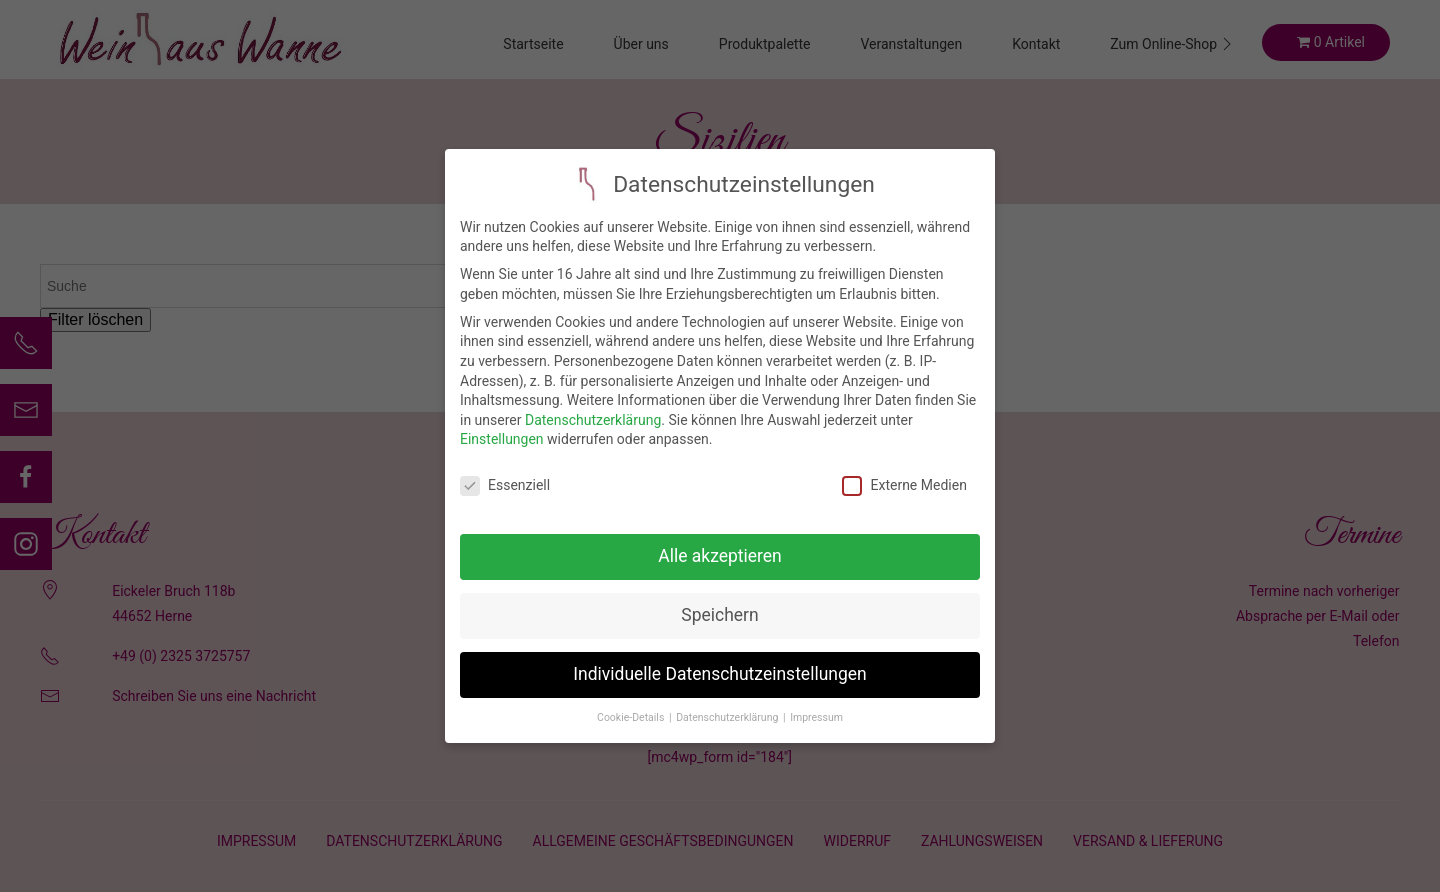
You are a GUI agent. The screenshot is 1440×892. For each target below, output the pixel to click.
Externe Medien (904, 468)
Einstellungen (502, 422)
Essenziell (505, 468)
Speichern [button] (719, 598)
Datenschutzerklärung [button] (728, 700)
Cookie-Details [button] (632, 700)
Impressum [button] (816, 700)
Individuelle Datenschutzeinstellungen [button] (719, 657)
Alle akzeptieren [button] (720, 539)
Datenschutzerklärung (593, 403)
